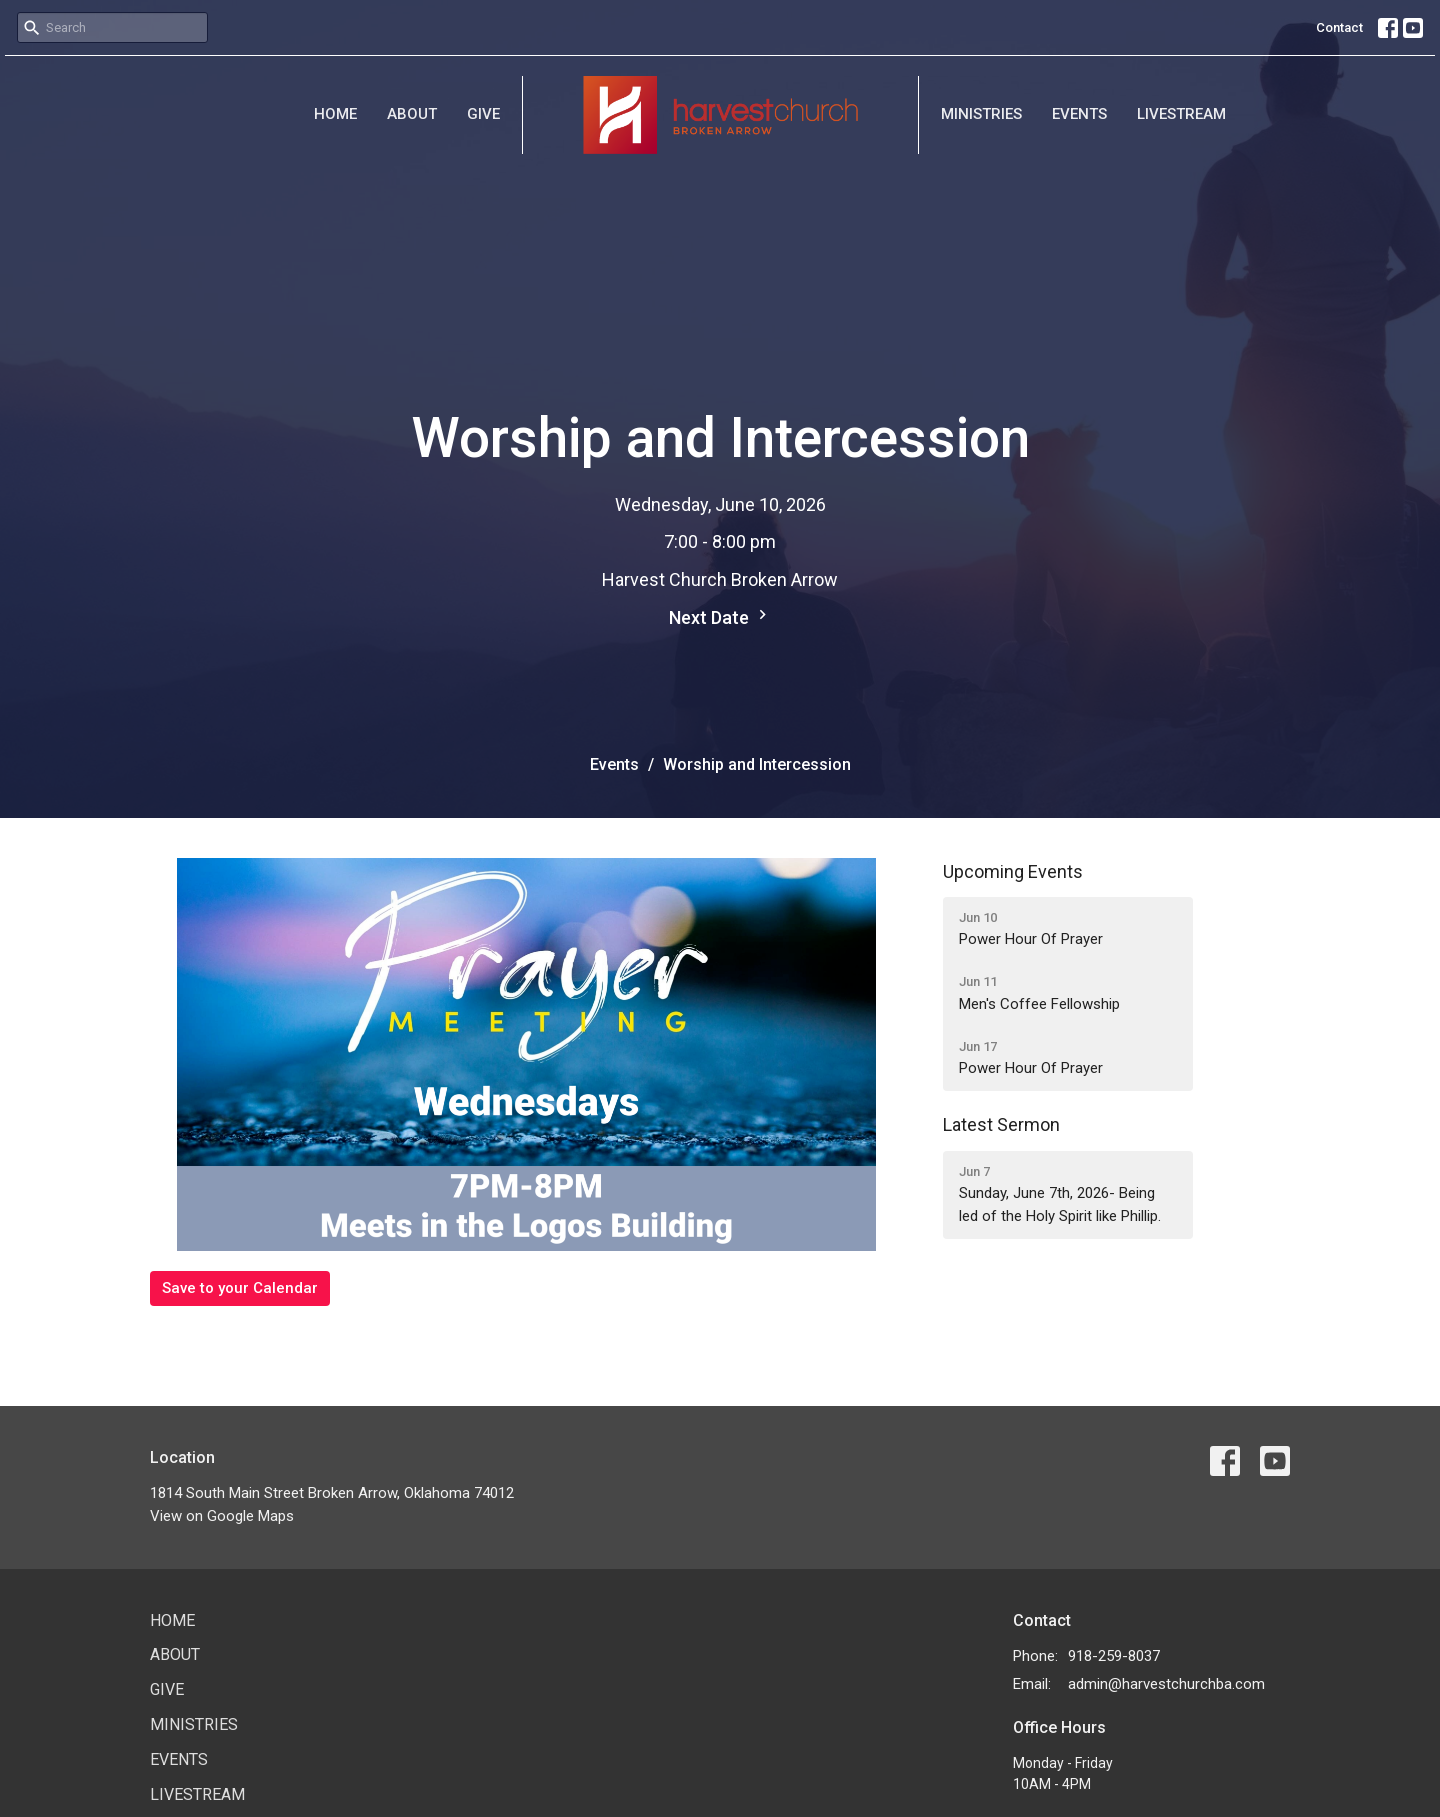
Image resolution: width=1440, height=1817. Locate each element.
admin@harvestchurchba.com (1166, 1684)
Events (1079, 114)
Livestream (1181, 114)
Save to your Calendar (240, 1288)
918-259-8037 (1114, 1656)
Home (335, 114)
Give (483, 114)
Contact (1339, 27)
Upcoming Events (1013, 871)
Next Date (720, 616)
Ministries (981, 114)
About (412, 114)
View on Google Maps (222, 1516)
